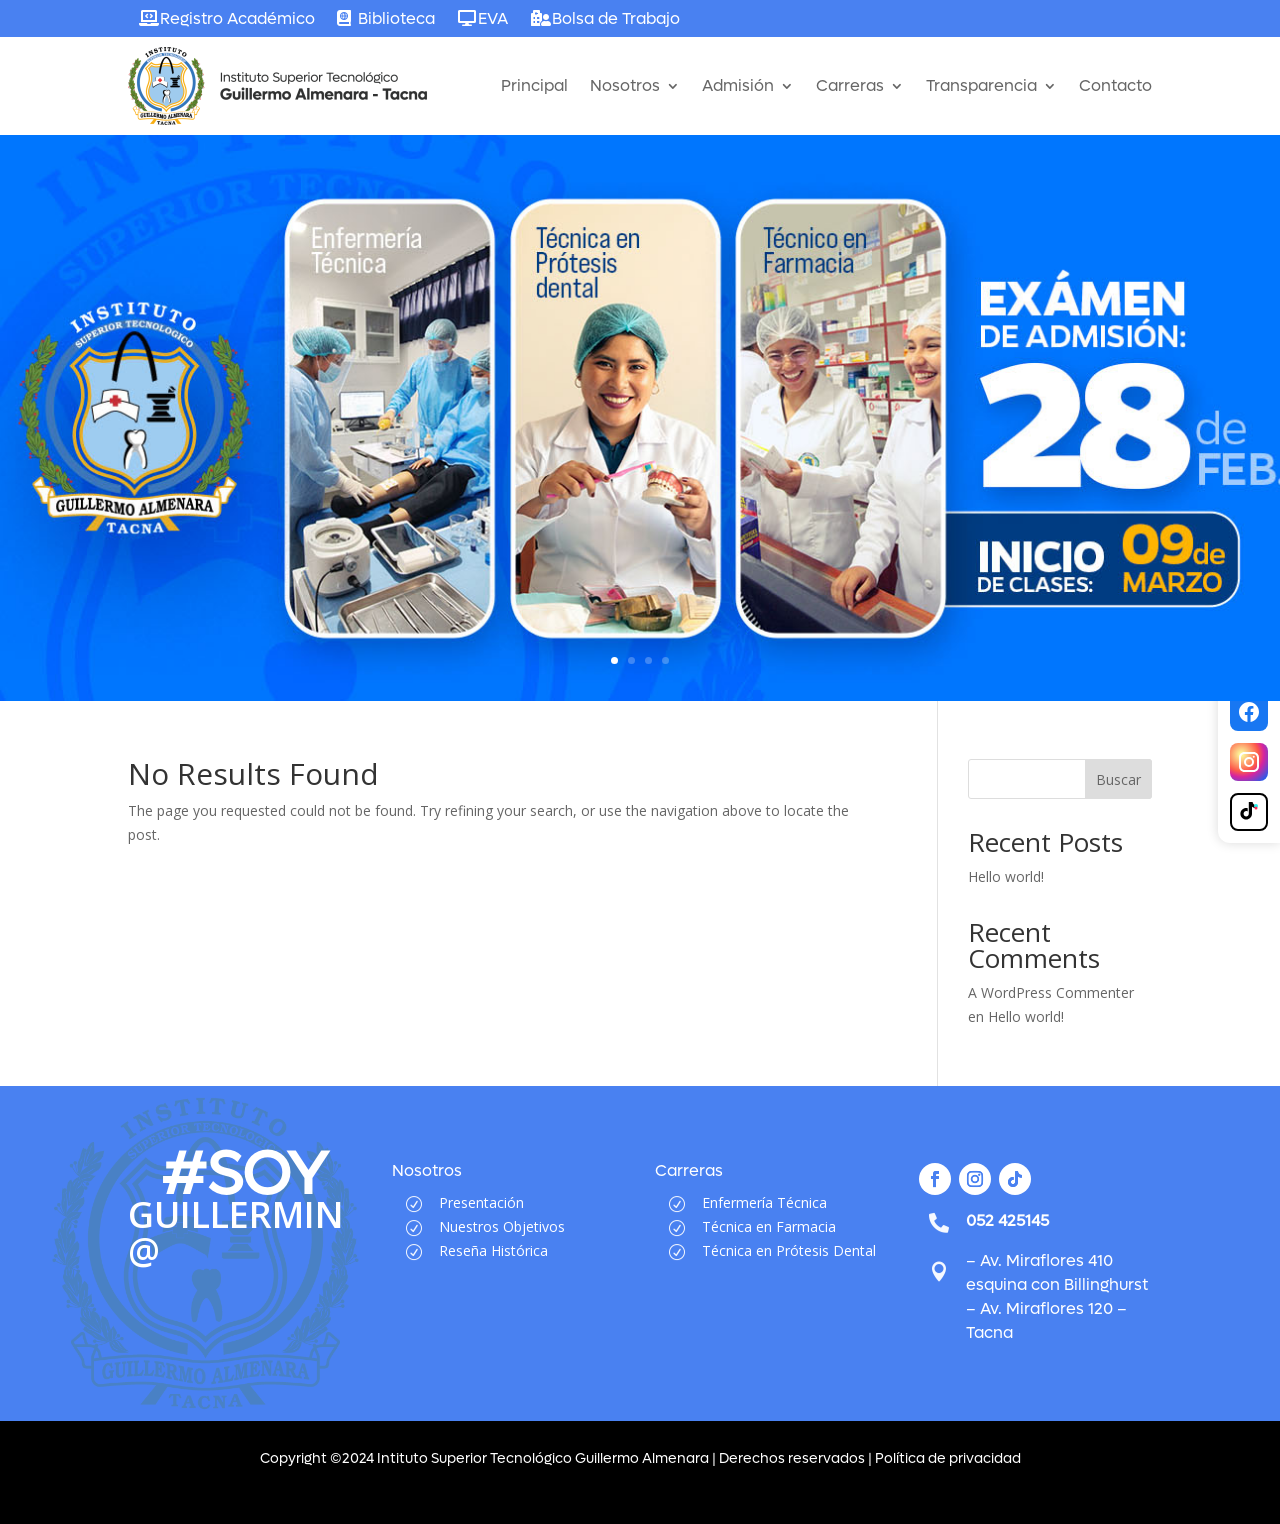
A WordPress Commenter (1051, 992)
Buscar (1118, 779)
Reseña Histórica (493, 1250)
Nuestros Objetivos (502, 1226)
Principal (534, 85)
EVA (493, 18)
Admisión (738, 85)
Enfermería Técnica (764, 1202)
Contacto (1115, 85)
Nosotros (625, 85)
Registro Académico (237, 18)
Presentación (481, 1202)
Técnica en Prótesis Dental (789, 1250)
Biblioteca (396, 18)
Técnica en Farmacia (769, 1226)
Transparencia (981, 85)
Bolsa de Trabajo (616, 18)
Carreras (850, 85)
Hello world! (1006, 876)
